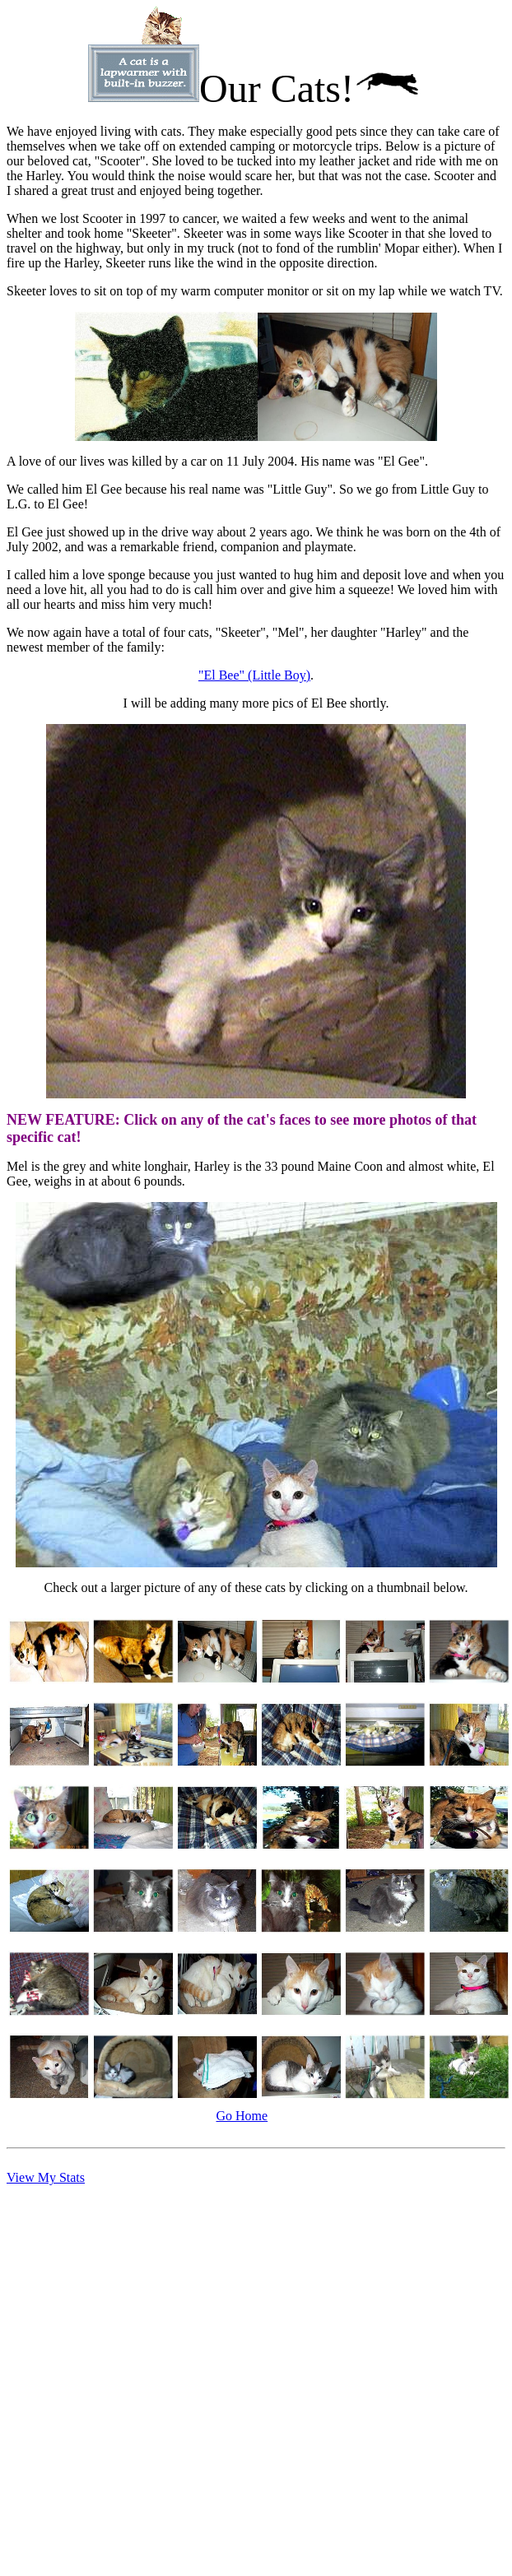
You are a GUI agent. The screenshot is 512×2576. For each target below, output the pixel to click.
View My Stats (46, 2177)
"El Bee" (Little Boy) (254, 675)
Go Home (242, 2116)
